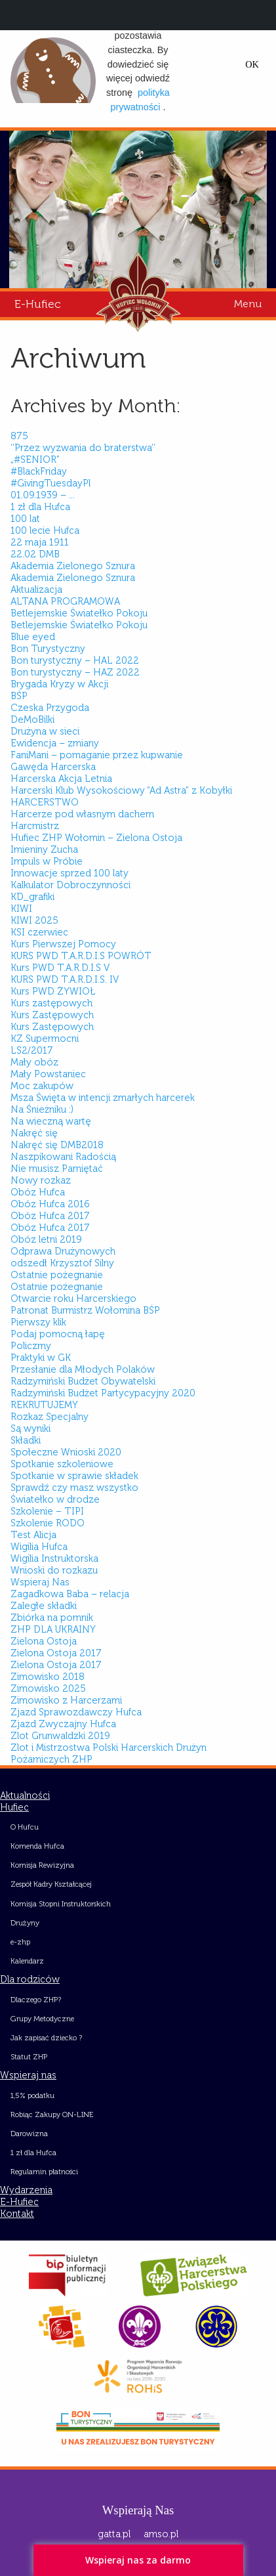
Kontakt (17, 2214)
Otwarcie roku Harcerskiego (73, 1298)
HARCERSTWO (44, 802)
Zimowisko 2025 (48, 1688)
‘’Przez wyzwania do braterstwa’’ (82, 448)
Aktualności (25, 1795)
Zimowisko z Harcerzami (66, 1700)
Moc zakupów (41, 1086)
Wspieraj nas (28, 2075)
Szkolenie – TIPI (47, 1511)
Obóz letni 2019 (46, 1239)
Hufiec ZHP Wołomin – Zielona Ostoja (96, 838)
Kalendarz (27, 1960)
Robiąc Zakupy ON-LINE (52, 2114)
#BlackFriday (38, 471)
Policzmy (30, 1346)
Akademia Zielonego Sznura (72, 566)
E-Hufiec (37, 304)
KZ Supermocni (44, 1038)
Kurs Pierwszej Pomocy (63, 944)
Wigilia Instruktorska (54, 1558)
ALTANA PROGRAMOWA (65, 601)
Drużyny (24, 1922)
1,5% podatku (32, 2095)
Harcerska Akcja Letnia (61, 778)
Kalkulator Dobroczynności (70, 885)
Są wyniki (30, 1428)
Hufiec (14, 1807)
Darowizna (29, 2133)
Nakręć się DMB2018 (57, 1145)
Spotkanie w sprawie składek (74, 1476)
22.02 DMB (35, 554)
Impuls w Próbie (46, 861)
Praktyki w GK (40, 1357)
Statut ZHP (28, 2056)
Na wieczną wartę (50, 1121)
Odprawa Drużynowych (62, 1251)
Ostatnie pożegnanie (56, 1275)
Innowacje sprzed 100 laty (69, 873)
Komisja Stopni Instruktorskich (60, 1903)
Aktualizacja (36, 589)
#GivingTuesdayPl (50, 483)
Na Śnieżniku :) (41, 1109)
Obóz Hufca (37, 1192)
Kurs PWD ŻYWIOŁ (53, 991)
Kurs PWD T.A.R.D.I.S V (59, 968)
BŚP (19, 696)
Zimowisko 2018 (47, 1677)
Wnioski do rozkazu (54, 1570)
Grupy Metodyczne (42, 2018)
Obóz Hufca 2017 (50, 1216)
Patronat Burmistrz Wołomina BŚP (85, 1310)
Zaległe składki (43, 1606)
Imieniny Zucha (44, 849)
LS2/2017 (31, 1050)
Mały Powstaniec (48, 1074)
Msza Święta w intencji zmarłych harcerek (102, 1098)
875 (19, 436)
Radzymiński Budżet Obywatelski (82, 1381)
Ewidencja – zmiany (54, 743)
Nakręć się (34, 1133)
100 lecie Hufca (44, 530)
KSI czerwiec (39, 932)
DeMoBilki (32, 719)
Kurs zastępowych (51, 1003)
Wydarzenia (26, 2190)
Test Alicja (33, 1535)
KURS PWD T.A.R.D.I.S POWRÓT (80, 956)
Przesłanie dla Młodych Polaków (82, 1369)
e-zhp (20, 1941)
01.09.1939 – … (42, 495)
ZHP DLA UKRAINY (53, 1629)
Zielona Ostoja (43, 1641)
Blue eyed (32, 637)
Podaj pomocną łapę (57, 1334)
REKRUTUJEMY (44, 1405)
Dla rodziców (30, 1979)
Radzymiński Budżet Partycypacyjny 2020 (102, 1393)
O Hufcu (24, 1827)
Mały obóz (34, 1062)
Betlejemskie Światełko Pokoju (79, 613)
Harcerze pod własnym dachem (82, 814)
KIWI (21, 908)
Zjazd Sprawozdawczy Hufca (76, 1712)
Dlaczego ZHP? (35, 1999)
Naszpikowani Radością (63, 1157)
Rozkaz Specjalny (49, 1417)
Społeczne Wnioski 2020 (65, 1452)
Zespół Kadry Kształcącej (51, 1884)
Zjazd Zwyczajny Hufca (63, 1724)
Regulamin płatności (44, 2171)
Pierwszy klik (38, 1322)
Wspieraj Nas (39, 1582)
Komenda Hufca (37, 1846)
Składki (25, 1440)
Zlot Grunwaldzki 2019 (60, 1736)
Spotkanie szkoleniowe (61, 1464)
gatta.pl (114, 2534)
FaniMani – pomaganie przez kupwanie (96, 755)
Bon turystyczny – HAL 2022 (74, 660)
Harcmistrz (34, 826)
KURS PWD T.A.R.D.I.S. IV (64, 979)
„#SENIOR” (35, 459)
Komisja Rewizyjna (42, 1865)
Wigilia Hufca (39, 1547)
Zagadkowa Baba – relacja (69, 1594)
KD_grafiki (32, 897)
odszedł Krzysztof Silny (62, 1263)
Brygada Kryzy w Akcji (59, 684)
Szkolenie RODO (47, 1523)
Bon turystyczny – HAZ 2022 (75, 672)
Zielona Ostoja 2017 (56, 1653)
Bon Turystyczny (47, 649)
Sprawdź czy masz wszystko (74, 1487)
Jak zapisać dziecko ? (46, 2037)
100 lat (25, 519)
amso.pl (161, 2534)
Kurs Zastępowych (52, 1015)
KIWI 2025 (34, 920)
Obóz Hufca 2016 (50, 1204)
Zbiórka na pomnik (51, 1617)
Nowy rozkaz (40, 1180)
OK (252, 64)
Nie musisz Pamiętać (56, 1168)
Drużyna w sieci (44, 731)
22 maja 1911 (39, 542)
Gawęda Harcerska (53, 767)
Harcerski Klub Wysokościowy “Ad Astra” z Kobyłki (121, 790)
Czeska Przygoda (49, 708)
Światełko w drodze (55, 1499)
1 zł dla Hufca (40, 507)
